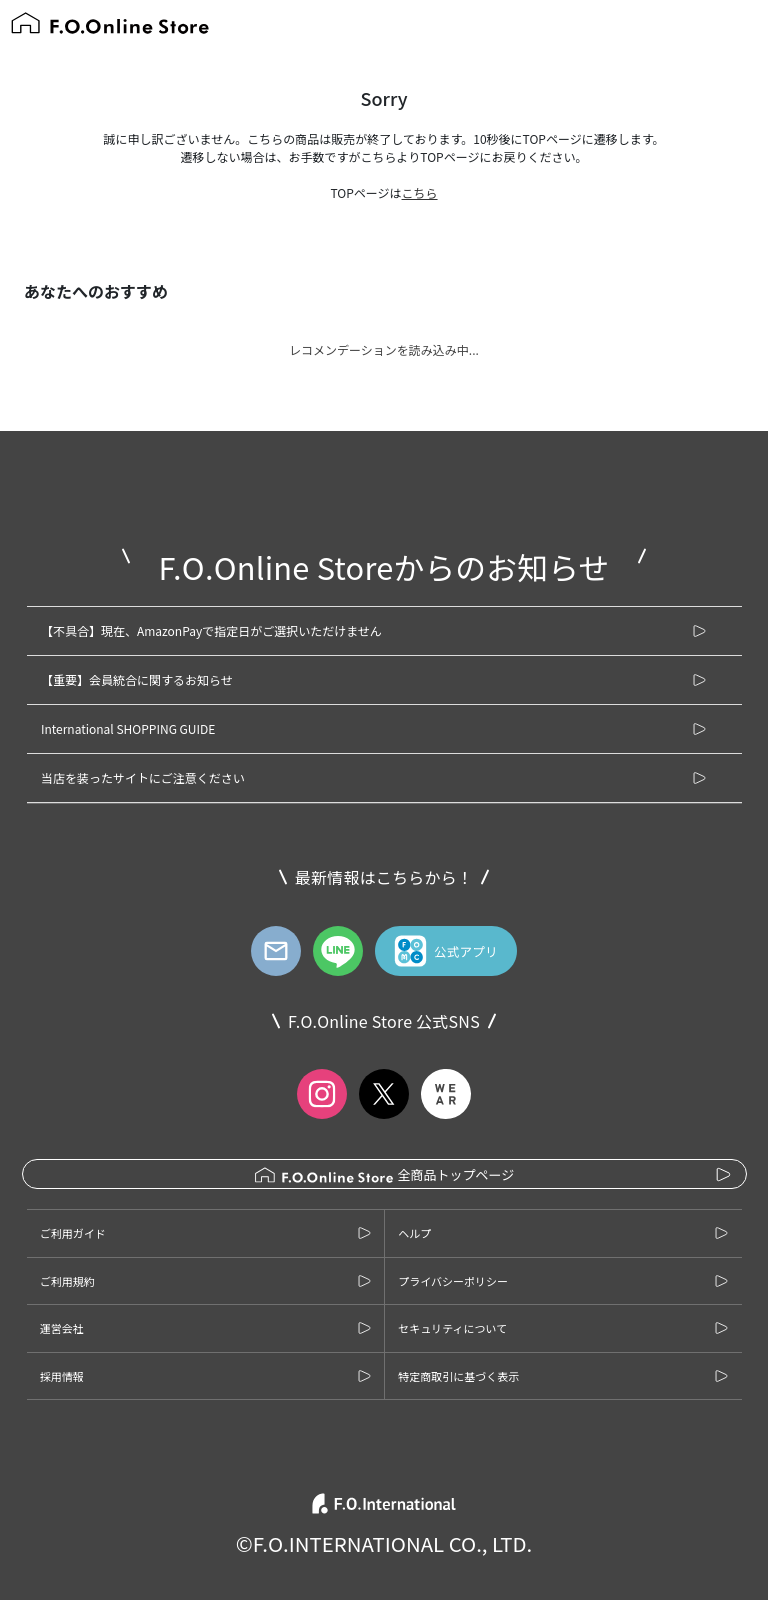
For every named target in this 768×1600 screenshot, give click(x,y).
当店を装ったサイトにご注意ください (143, 777)
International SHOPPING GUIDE (128, 728)
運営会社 (62, 1328)
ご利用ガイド (73, 1233)
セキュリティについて (452, 1328)
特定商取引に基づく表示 (458, 1376)
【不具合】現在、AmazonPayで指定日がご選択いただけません (211, 630)
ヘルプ (414, 1233)
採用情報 (62, 1376)
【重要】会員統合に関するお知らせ (137, 679)
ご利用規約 (67, 1281)
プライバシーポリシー (453, 1281)
